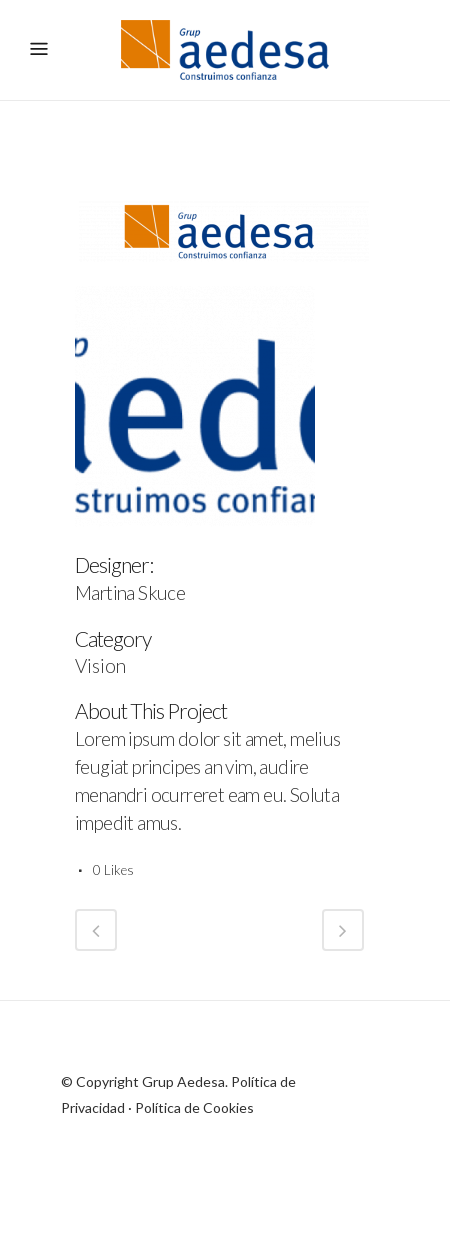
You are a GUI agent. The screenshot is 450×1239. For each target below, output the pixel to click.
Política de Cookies (194, 1107)
